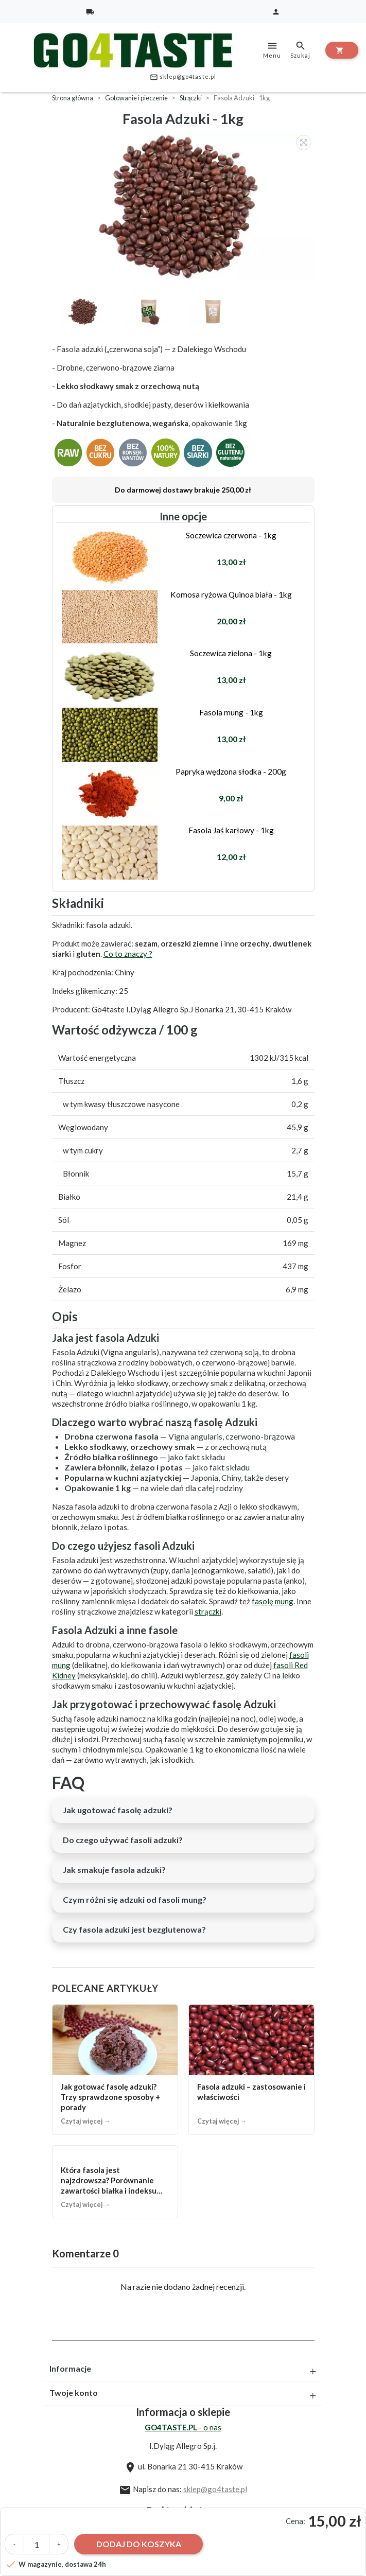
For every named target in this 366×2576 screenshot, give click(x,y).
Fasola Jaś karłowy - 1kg (231, 830)
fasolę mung (272, 1601)
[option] (186, 205)
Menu (272, 49)
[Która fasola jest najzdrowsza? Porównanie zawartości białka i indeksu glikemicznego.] (115, 2182)
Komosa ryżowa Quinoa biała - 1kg (231, 594)
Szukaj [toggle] (300, 49)
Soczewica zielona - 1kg (231, 653)
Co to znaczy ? (127, 953)
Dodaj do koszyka (138, 2544)
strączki (208, 1611)
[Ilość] (36, 2544)
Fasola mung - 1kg (231, 712)
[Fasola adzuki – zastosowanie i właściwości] (251, 2069)
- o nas (183, 2427)
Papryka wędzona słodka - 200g (231, 771)
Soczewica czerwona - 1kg (231, 535)
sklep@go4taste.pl (183, 77)
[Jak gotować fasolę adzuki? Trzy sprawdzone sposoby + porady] (115, 2069)
